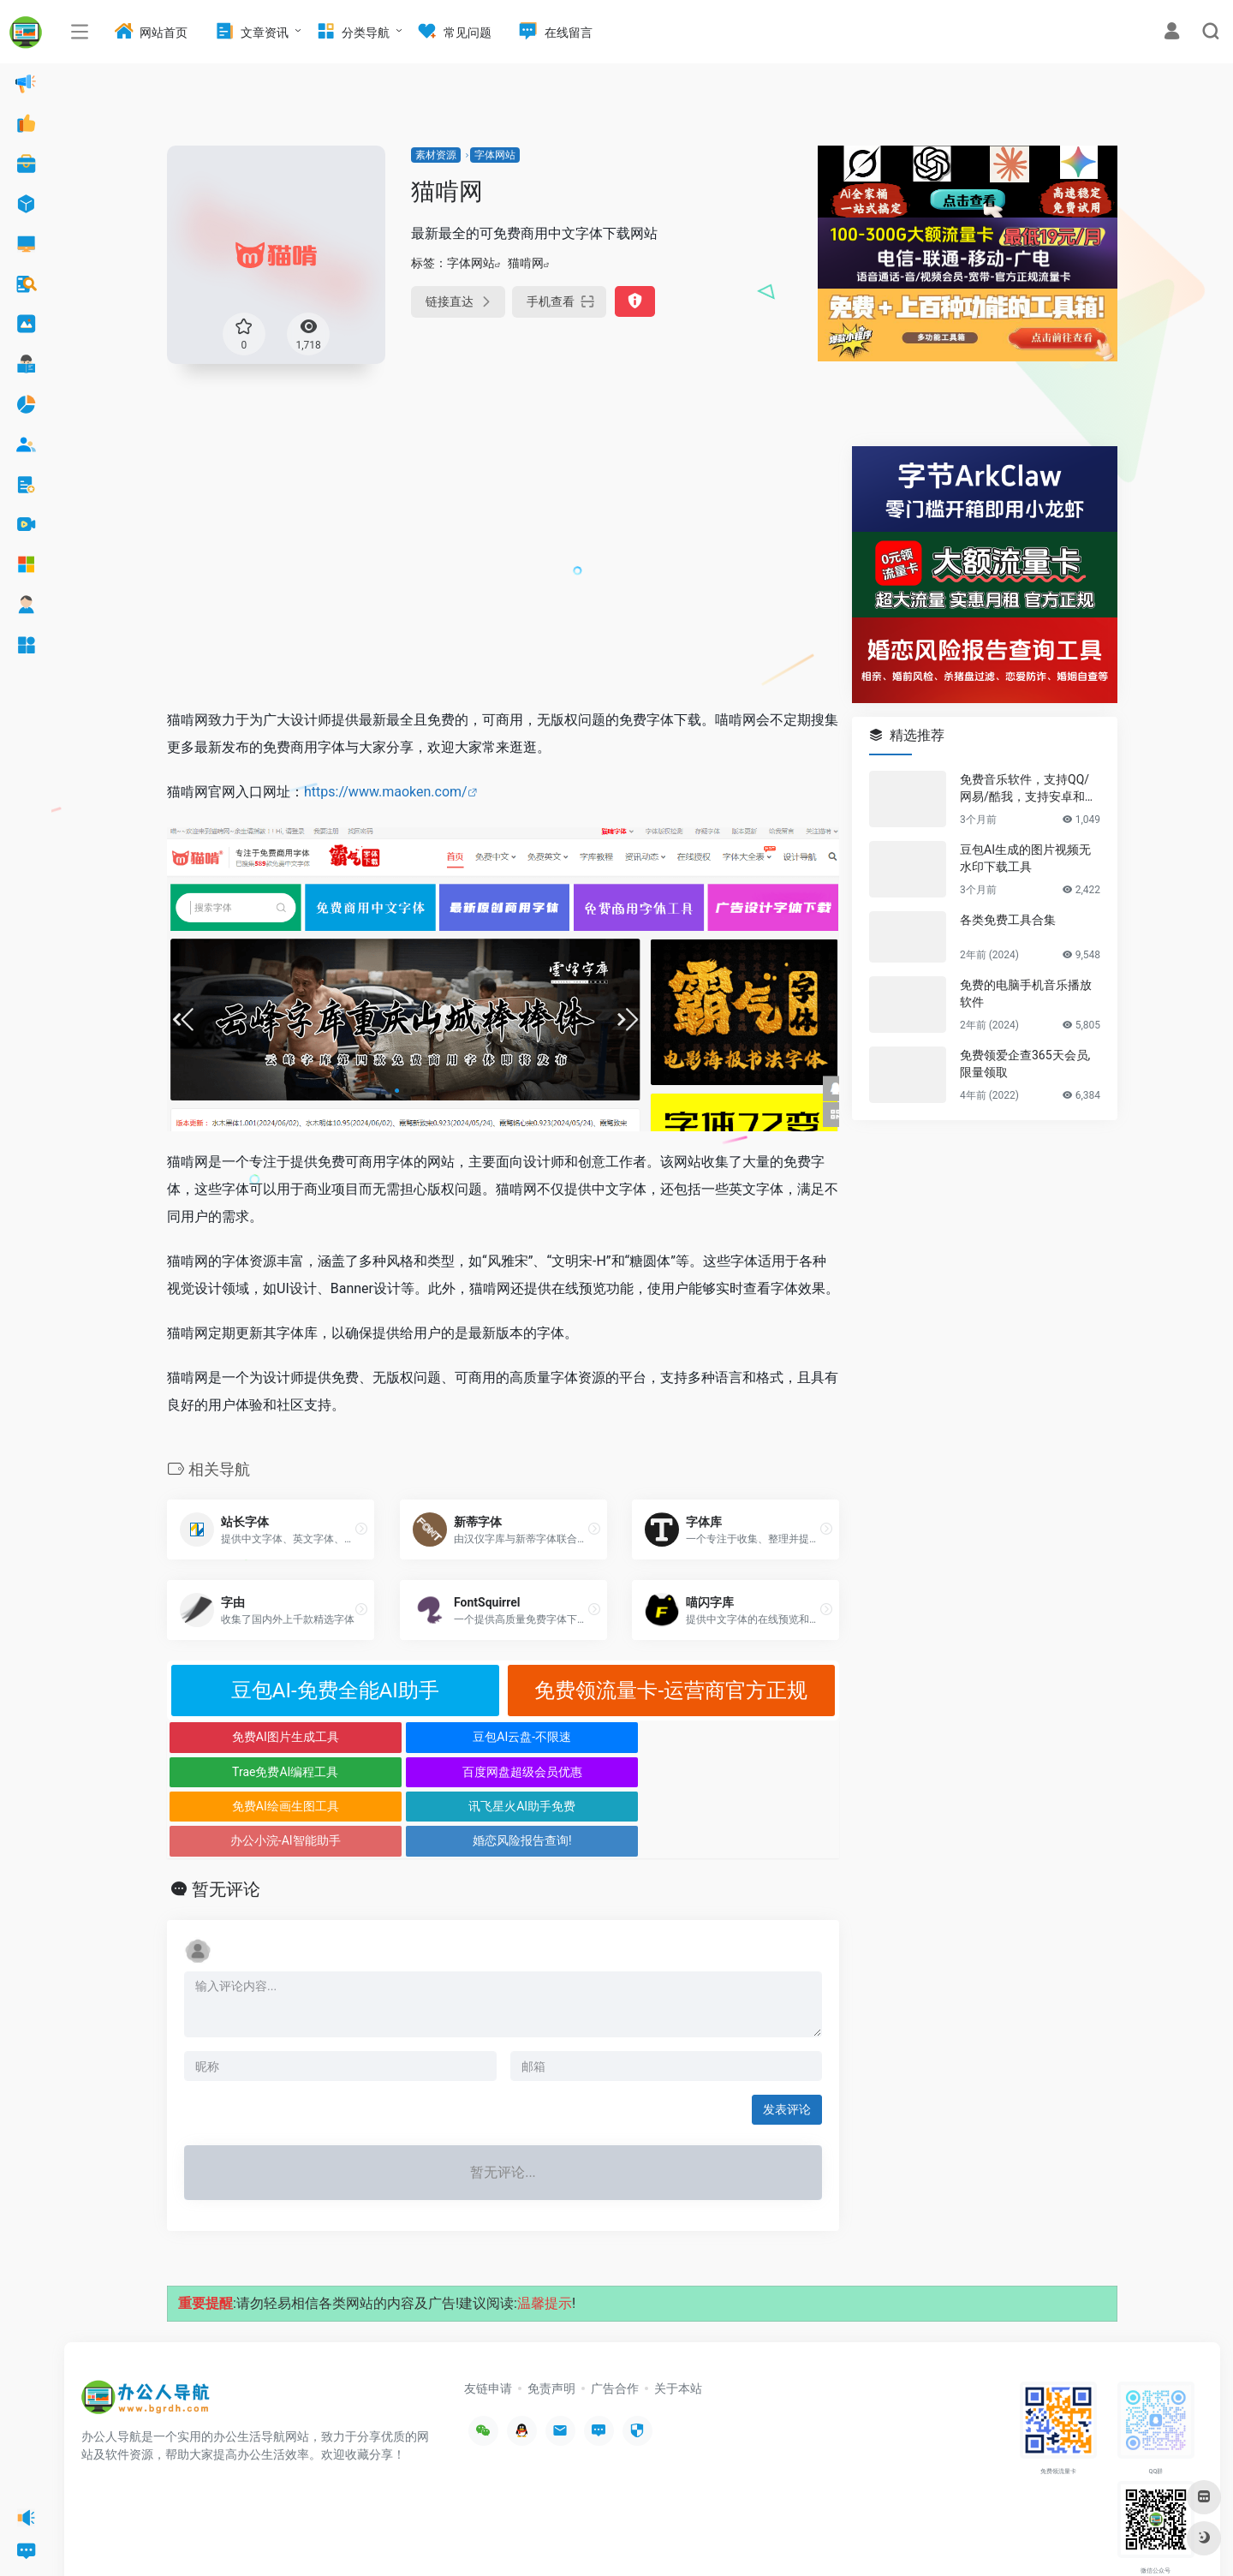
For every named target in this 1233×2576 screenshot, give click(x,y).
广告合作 (615, 2319)
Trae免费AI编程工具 (586, 1737)
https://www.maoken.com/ (386, 792)
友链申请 (488, 2319)
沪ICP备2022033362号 (296, 2537)
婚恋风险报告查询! (755, 1772)
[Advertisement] (503, 566)
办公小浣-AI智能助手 (587, 1772)
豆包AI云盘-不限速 (419, 1737)
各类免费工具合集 (1008, 920)
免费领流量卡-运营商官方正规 (670, 1690)
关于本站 (678, 2319)
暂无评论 (226, 1820)
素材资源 (435, 155)
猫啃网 (526, 263)
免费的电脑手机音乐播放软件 (1026, 993)
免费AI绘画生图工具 (251, 1772)
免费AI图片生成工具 (251, 1737)
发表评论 (787, 2040)
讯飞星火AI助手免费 (419, 1772)
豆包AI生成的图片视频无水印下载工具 (1025, 858)
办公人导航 (215, 2537)
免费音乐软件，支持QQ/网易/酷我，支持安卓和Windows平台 (1029, 788)
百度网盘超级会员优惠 (755, 1737)
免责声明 (551, 2319)
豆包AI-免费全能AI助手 (335, 1690)
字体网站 (494, 155)
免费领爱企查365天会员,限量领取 (1025, 1063)
